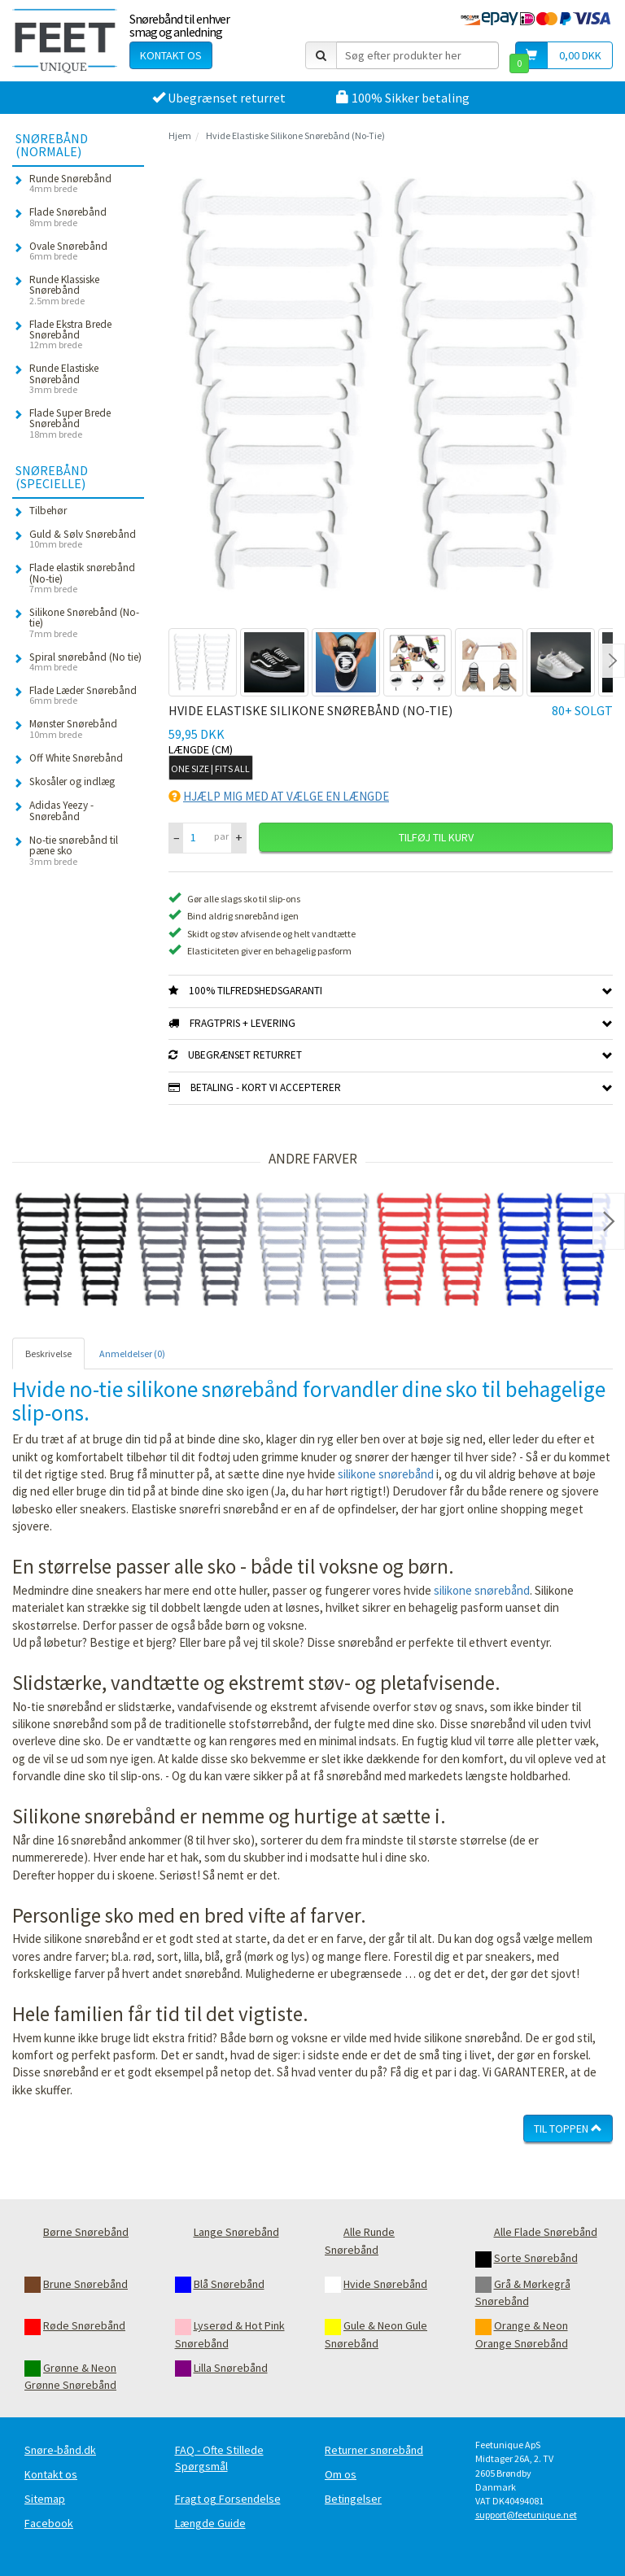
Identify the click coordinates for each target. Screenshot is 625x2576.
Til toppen (568, 2128)
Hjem (179, 135)
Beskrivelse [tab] (48, 1353)
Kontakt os (171, 55)
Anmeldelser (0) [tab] (132, 1353)
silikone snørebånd (386, 1474)
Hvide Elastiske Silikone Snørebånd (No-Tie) (295, 135)
